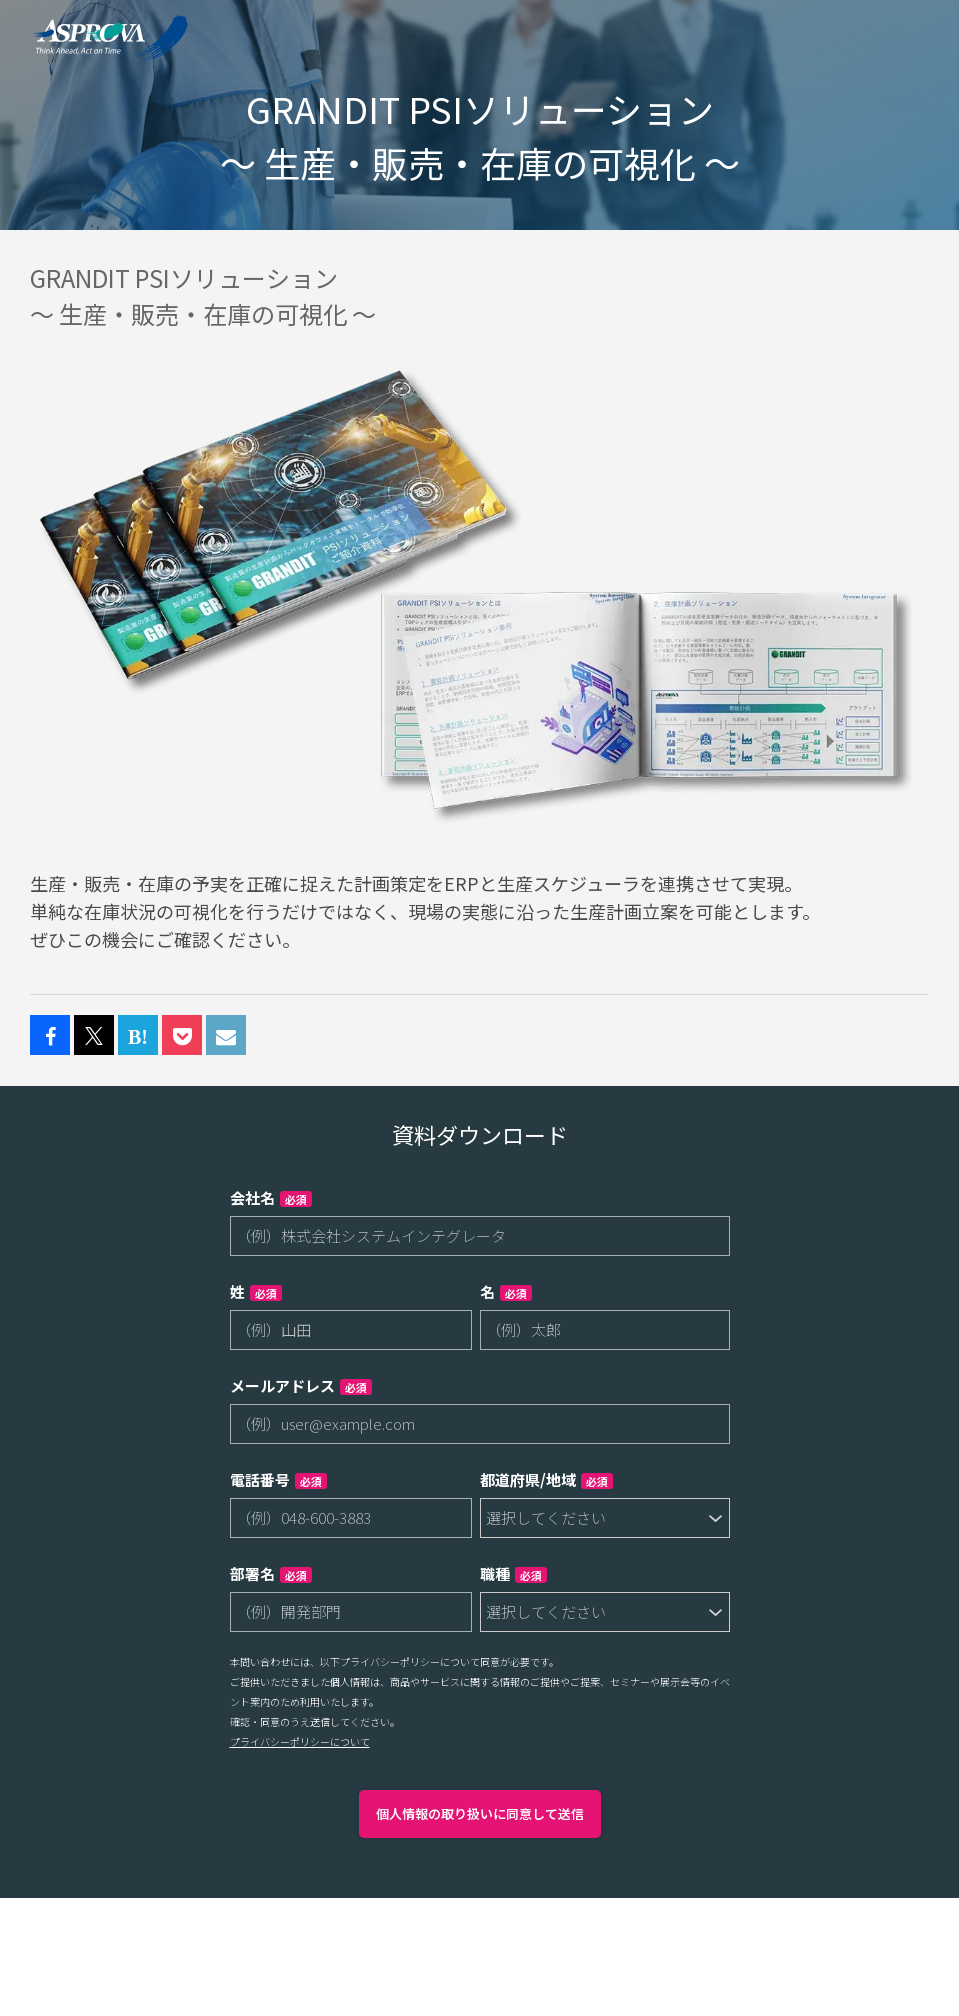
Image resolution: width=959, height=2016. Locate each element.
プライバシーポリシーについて (300, 1741)
